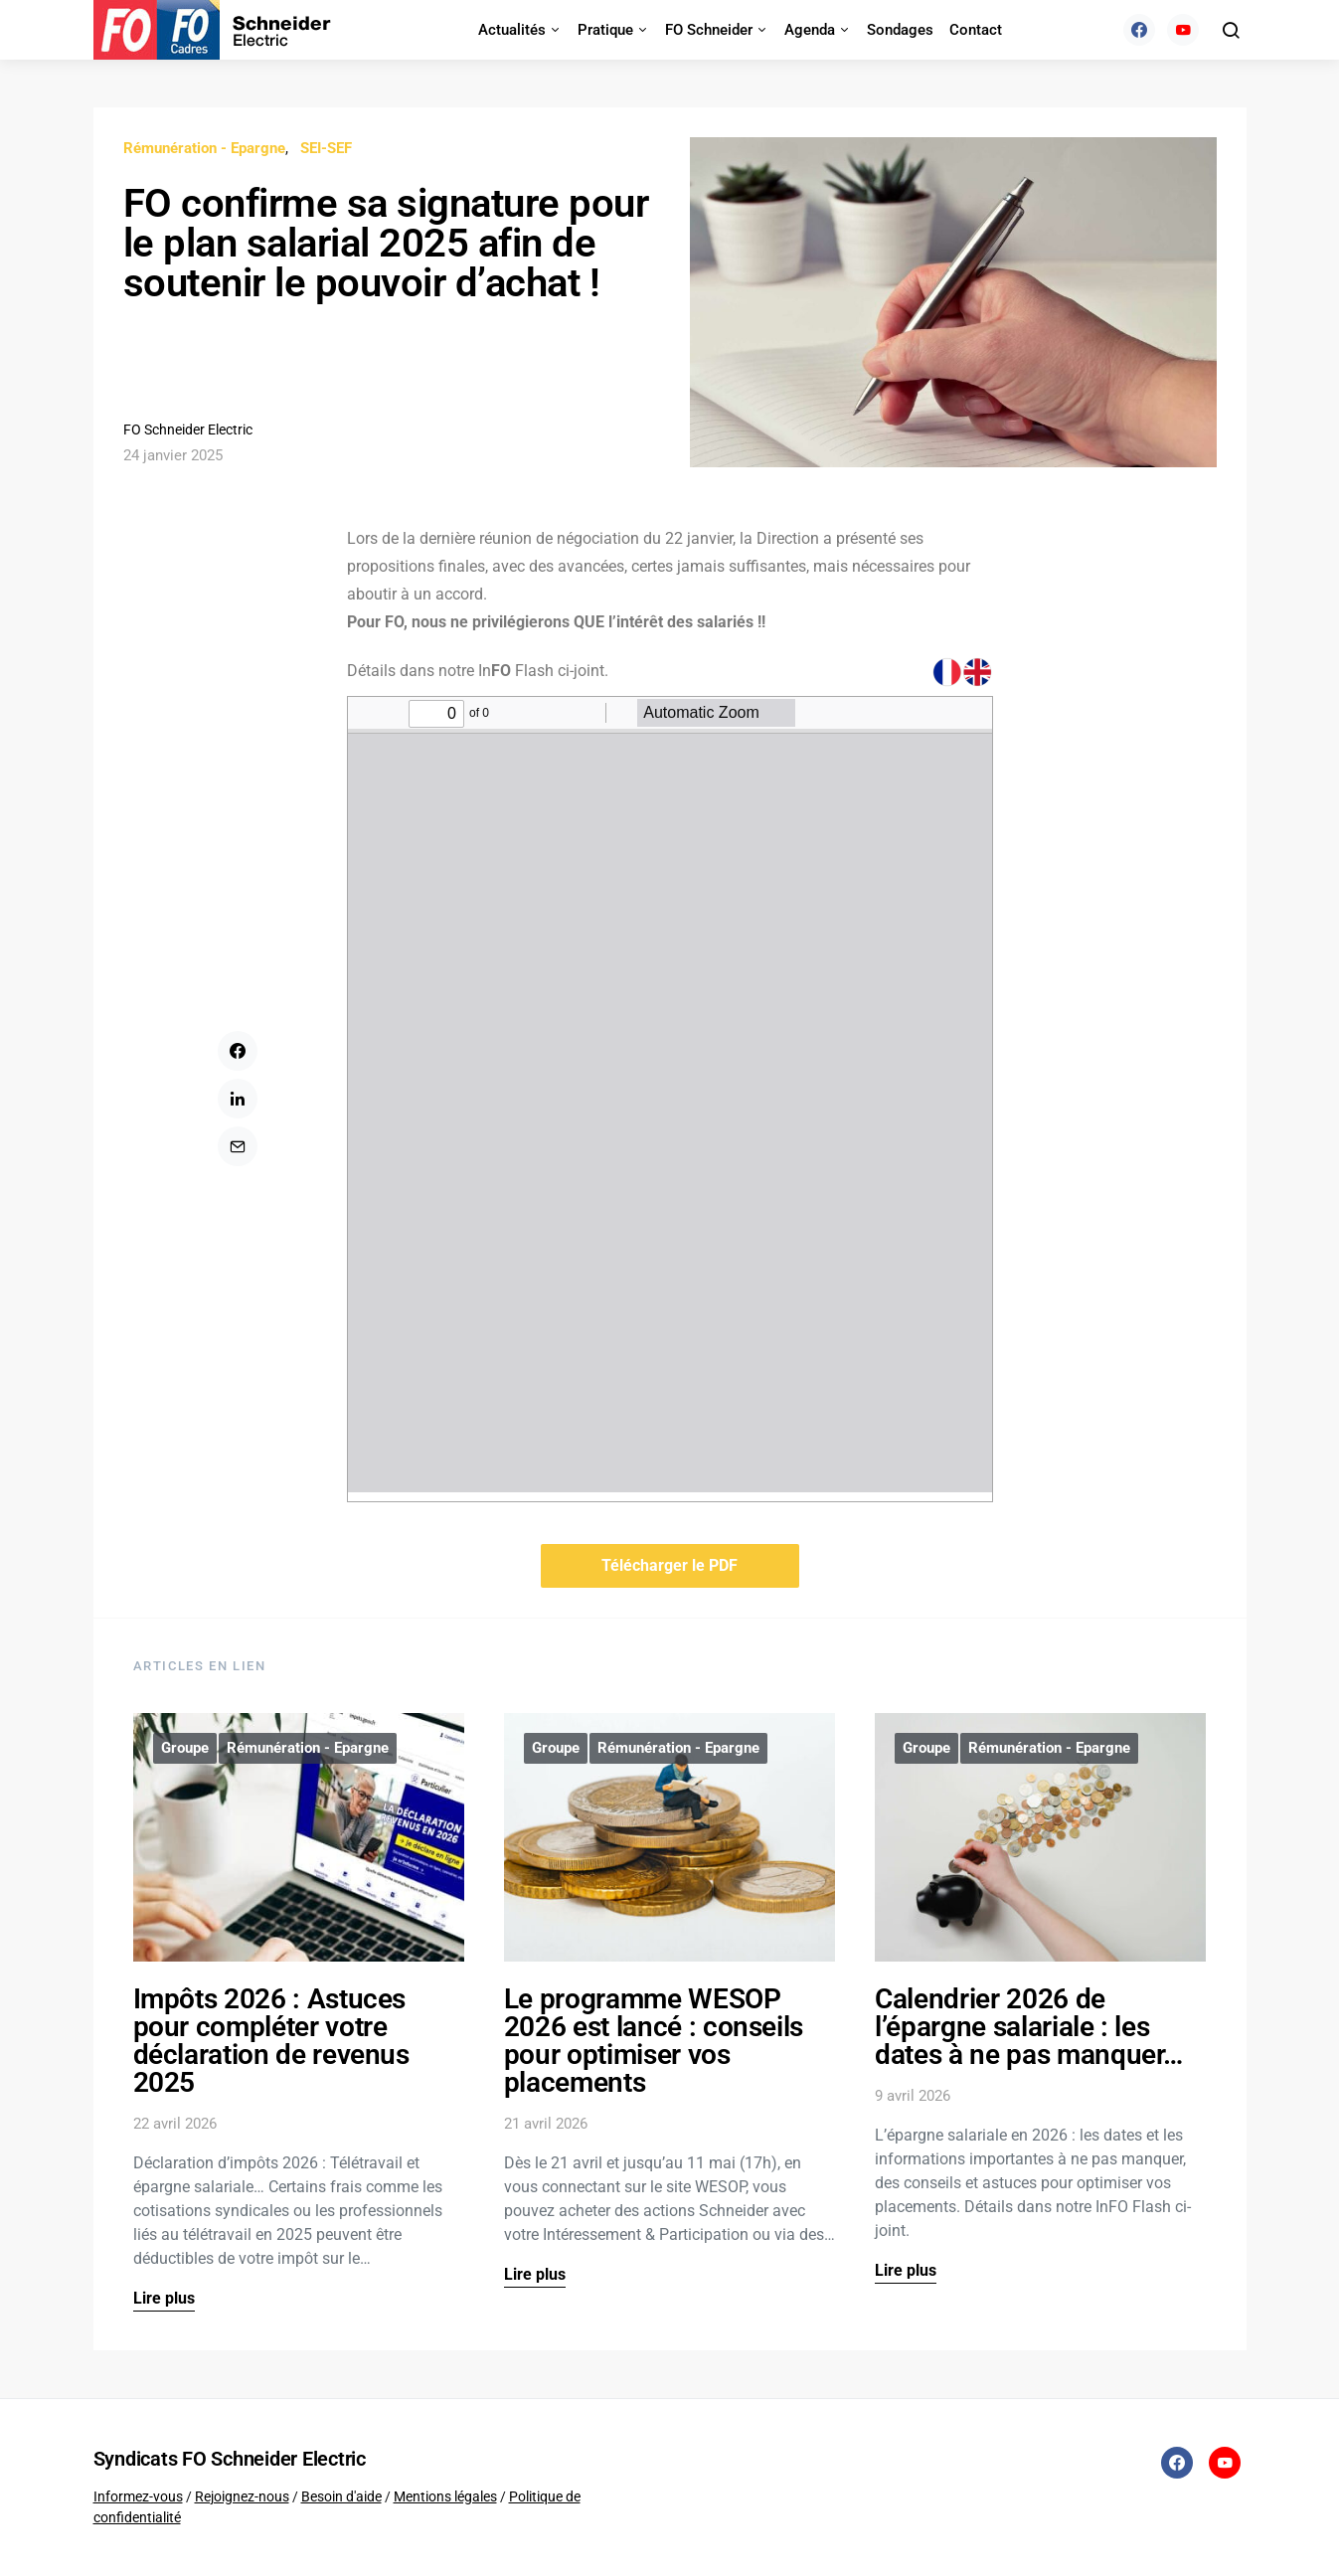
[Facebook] (1139, 30)
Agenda (809, 30)
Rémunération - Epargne (204, 148)
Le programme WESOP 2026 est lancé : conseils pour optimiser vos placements (653, 2040)
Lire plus (164, 2298)
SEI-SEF (326, 148)
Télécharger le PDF (669, 1565)
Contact (975, 30)
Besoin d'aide (341, 2496)
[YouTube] (1183, 30)
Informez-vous (138, 2496)
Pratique (605, 30)
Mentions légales (445, 2496)
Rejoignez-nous (242, 2496)
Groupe (185, 1748)
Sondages (900, 30)
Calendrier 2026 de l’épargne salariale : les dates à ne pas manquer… (1029, 2026)
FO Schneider (709, 30)
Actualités (512, 30)
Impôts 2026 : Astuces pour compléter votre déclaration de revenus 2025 (271, 2040)
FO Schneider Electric (187, 429)
